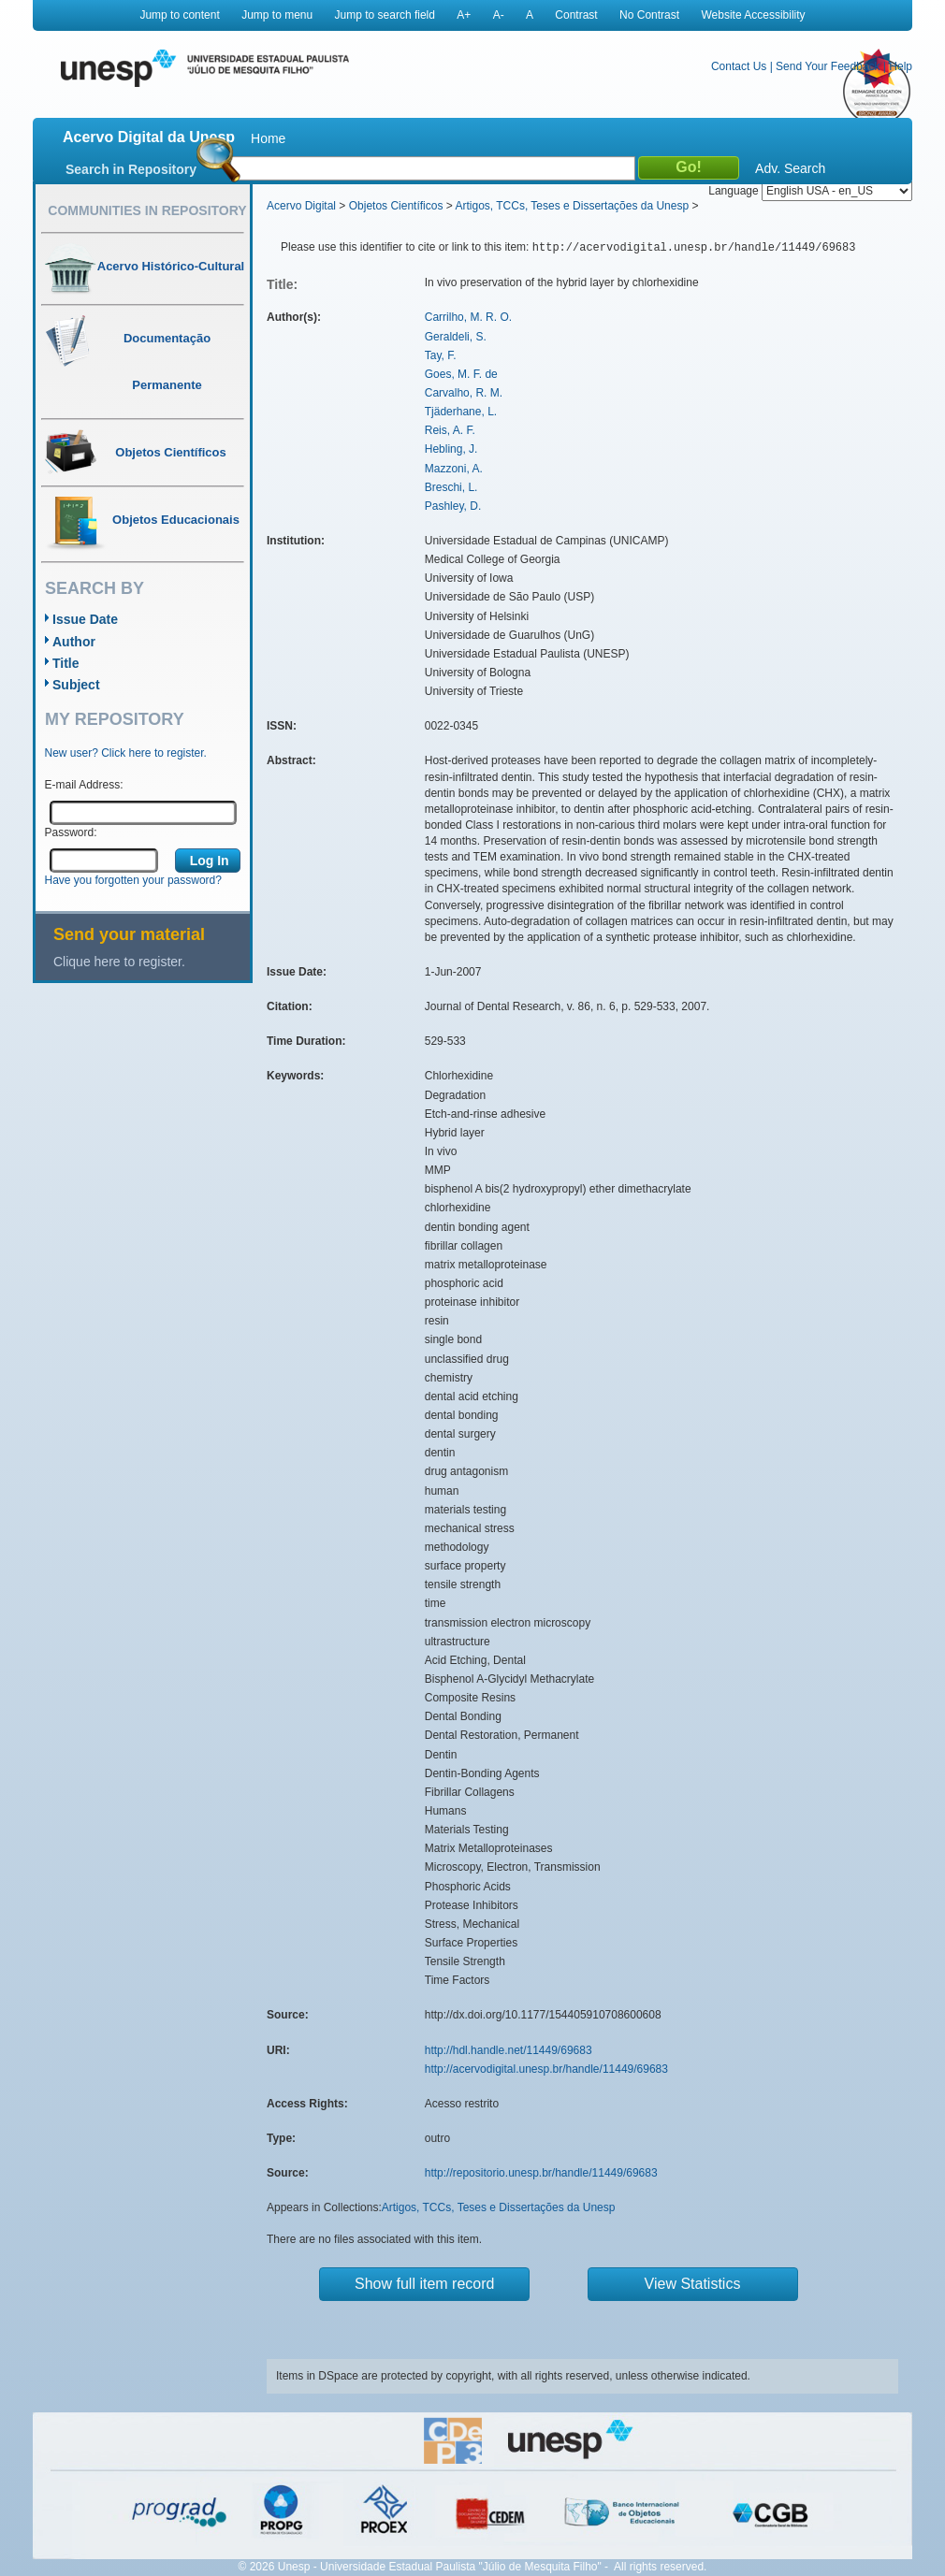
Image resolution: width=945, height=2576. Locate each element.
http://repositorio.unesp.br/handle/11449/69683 (541, 2172)
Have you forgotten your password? (133, 880)
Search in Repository (130, 169)
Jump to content (179, 15)
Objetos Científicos (396, 205)
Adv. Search (790, 168)
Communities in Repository (147, 210)
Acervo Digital (301, 205)
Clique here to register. (119, 961)
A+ (464, 15)
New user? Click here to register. (126, 753)
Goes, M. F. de (461, 374)
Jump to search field (385, 15)
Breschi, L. (451, 487)
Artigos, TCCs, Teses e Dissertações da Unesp (572, 205)
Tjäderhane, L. (461, 411)
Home (268, 138)
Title (66, 663)
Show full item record (424, 2284)
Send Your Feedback (828, 66)
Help (900, 66)
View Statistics (693, 2284)
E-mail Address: (84, 784)
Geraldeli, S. (456, 336)
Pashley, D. (453, 506)
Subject (76, 684)
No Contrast (649, 15)
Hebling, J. (451, 449)
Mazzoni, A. (454, 468)
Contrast (576, 15)
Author (73, 641)
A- (498, 15)
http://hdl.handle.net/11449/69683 (508, 2050)
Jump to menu (277, 15)
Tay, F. (441, 355)
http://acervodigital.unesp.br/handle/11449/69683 (546, 2069)
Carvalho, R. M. (463, 392)
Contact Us (738, 66)
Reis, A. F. (450, 430)
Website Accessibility (753, 15)
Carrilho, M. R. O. (468, 317)
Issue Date (85, 619)
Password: (71, 832)
